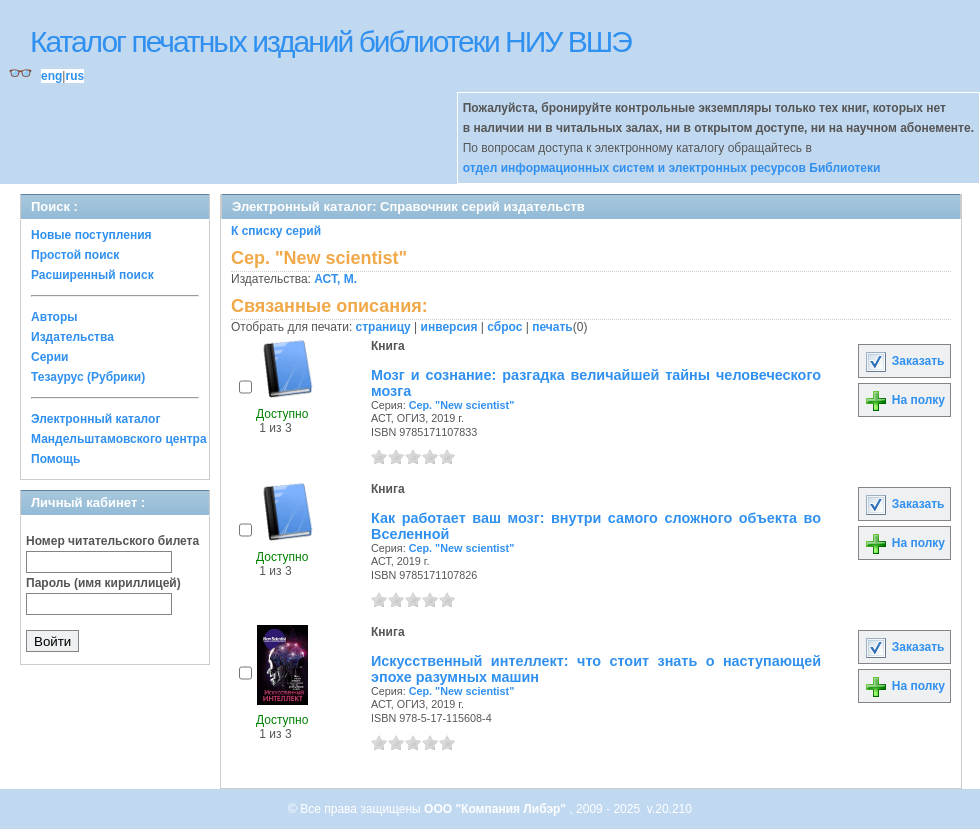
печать (552, 327)
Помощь (55, 459)
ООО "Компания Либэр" (496, 809)
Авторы (54, 317)
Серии (49, 357)
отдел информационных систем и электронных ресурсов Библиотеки (672, 168)
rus (74, 76)
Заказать (904, 361)
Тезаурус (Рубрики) (88, 377)
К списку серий (276, 231)
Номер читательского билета (112, 541)
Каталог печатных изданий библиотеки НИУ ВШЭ (330, 41)
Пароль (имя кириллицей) (103, 583)
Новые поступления (91, 235)
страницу (383, 327)
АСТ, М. (335, 279)
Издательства (72, 337)
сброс (504, 327)
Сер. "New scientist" (462, 405)
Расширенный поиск (92, 275)
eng (51, 76)
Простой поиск (75, 255)
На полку (904, 400)
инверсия (449, 327)
